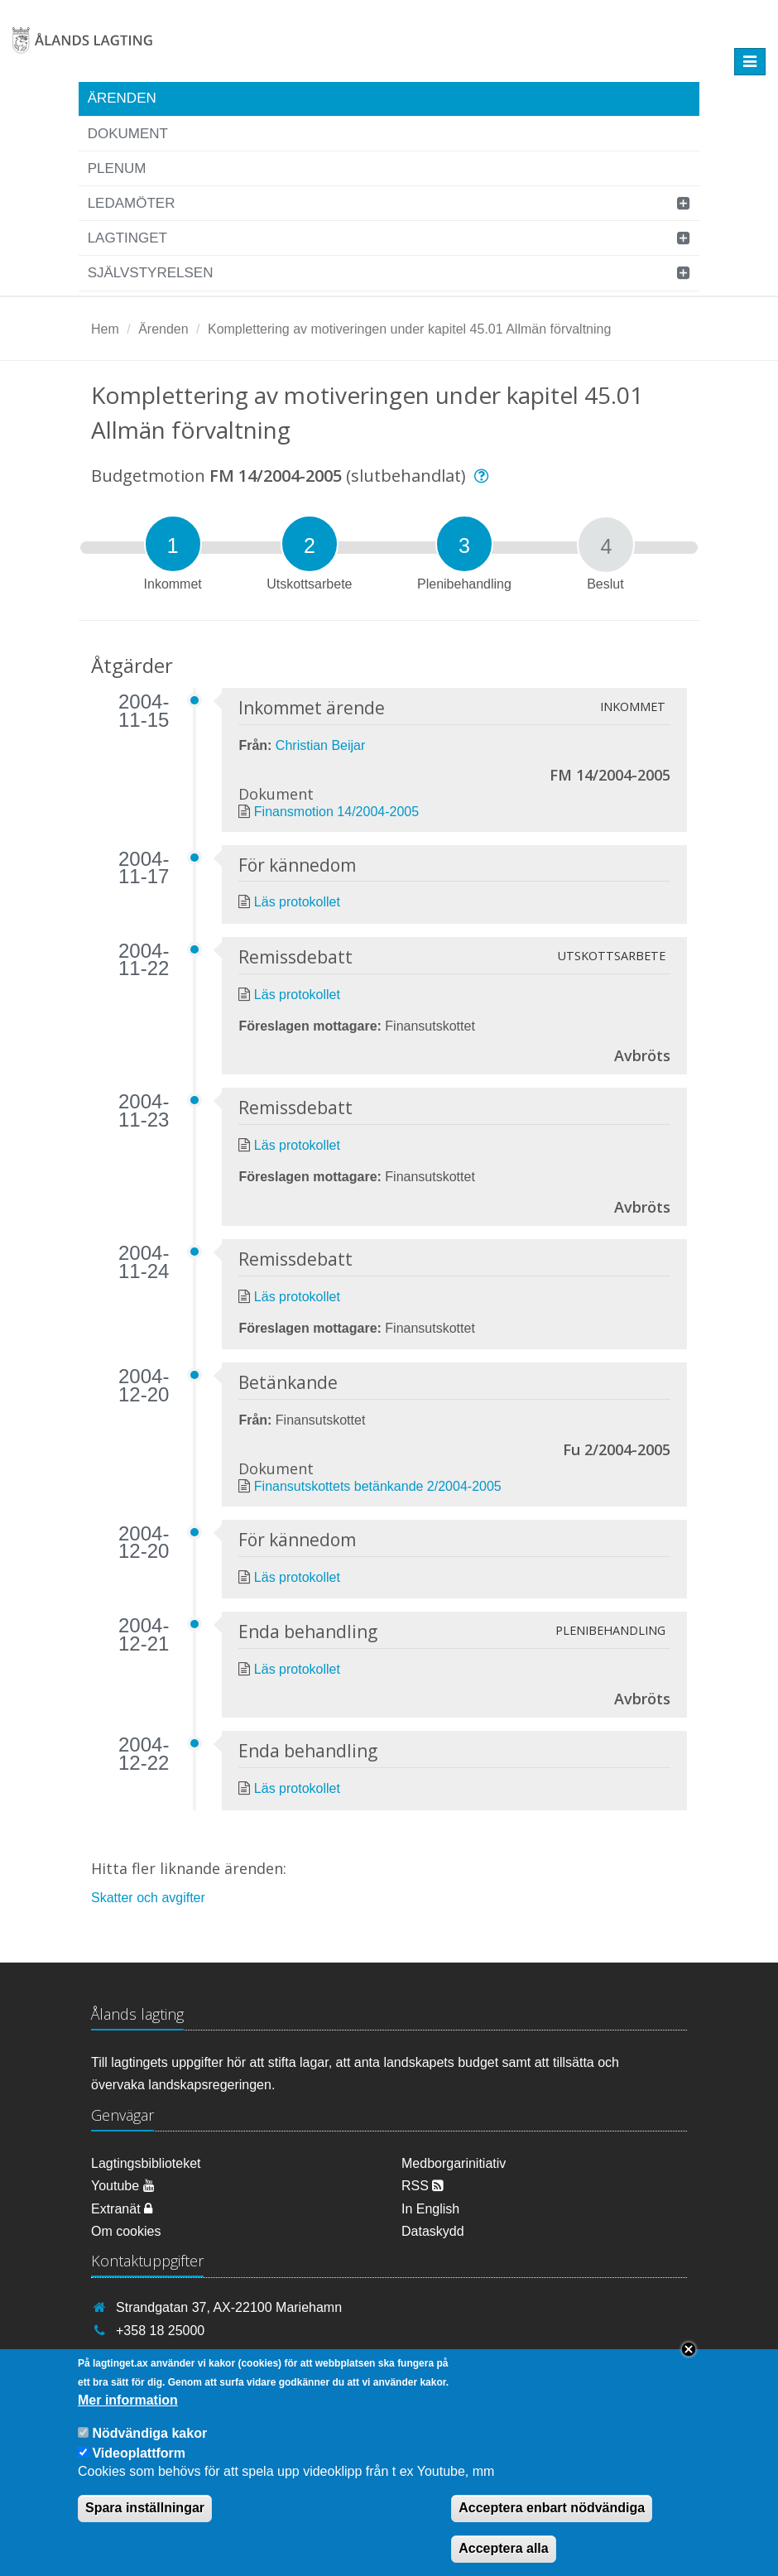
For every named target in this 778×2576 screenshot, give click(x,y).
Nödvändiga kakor (149, 2446)
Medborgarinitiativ (453, 2163)
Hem (105, 329)
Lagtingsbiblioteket (146, 2163)
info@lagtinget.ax (167, 2355)
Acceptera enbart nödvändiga (552, 2521)
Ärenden (122, 98)
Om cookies (126, 2231)
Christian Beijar (320, 745)
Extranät (121, 2209)
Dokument (128, 134)
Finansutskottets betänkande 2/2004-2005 (378, 1486)
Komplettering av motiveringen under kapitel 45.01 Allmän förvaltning (409, 329)
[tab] (173, 544)
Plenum (117, 168)
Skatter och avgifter (148, 1898)
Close (689, 2362)
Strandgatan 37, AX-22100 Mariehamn (229, 2307)
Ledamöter (131, 203)
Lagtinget (127, 238)
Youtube (123, 2186)
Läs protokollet (297, 902)
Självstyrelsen (151, 273)
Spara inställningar (144, 2521)
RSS (422, 2186)
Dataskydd (432, 2231)
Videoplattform (138, 2465)
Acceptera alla (504, 2561)
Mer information (128, 2412)
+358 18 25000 (160, 2331)
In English (430, 2209)
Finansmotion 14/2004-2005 (336, 812)
